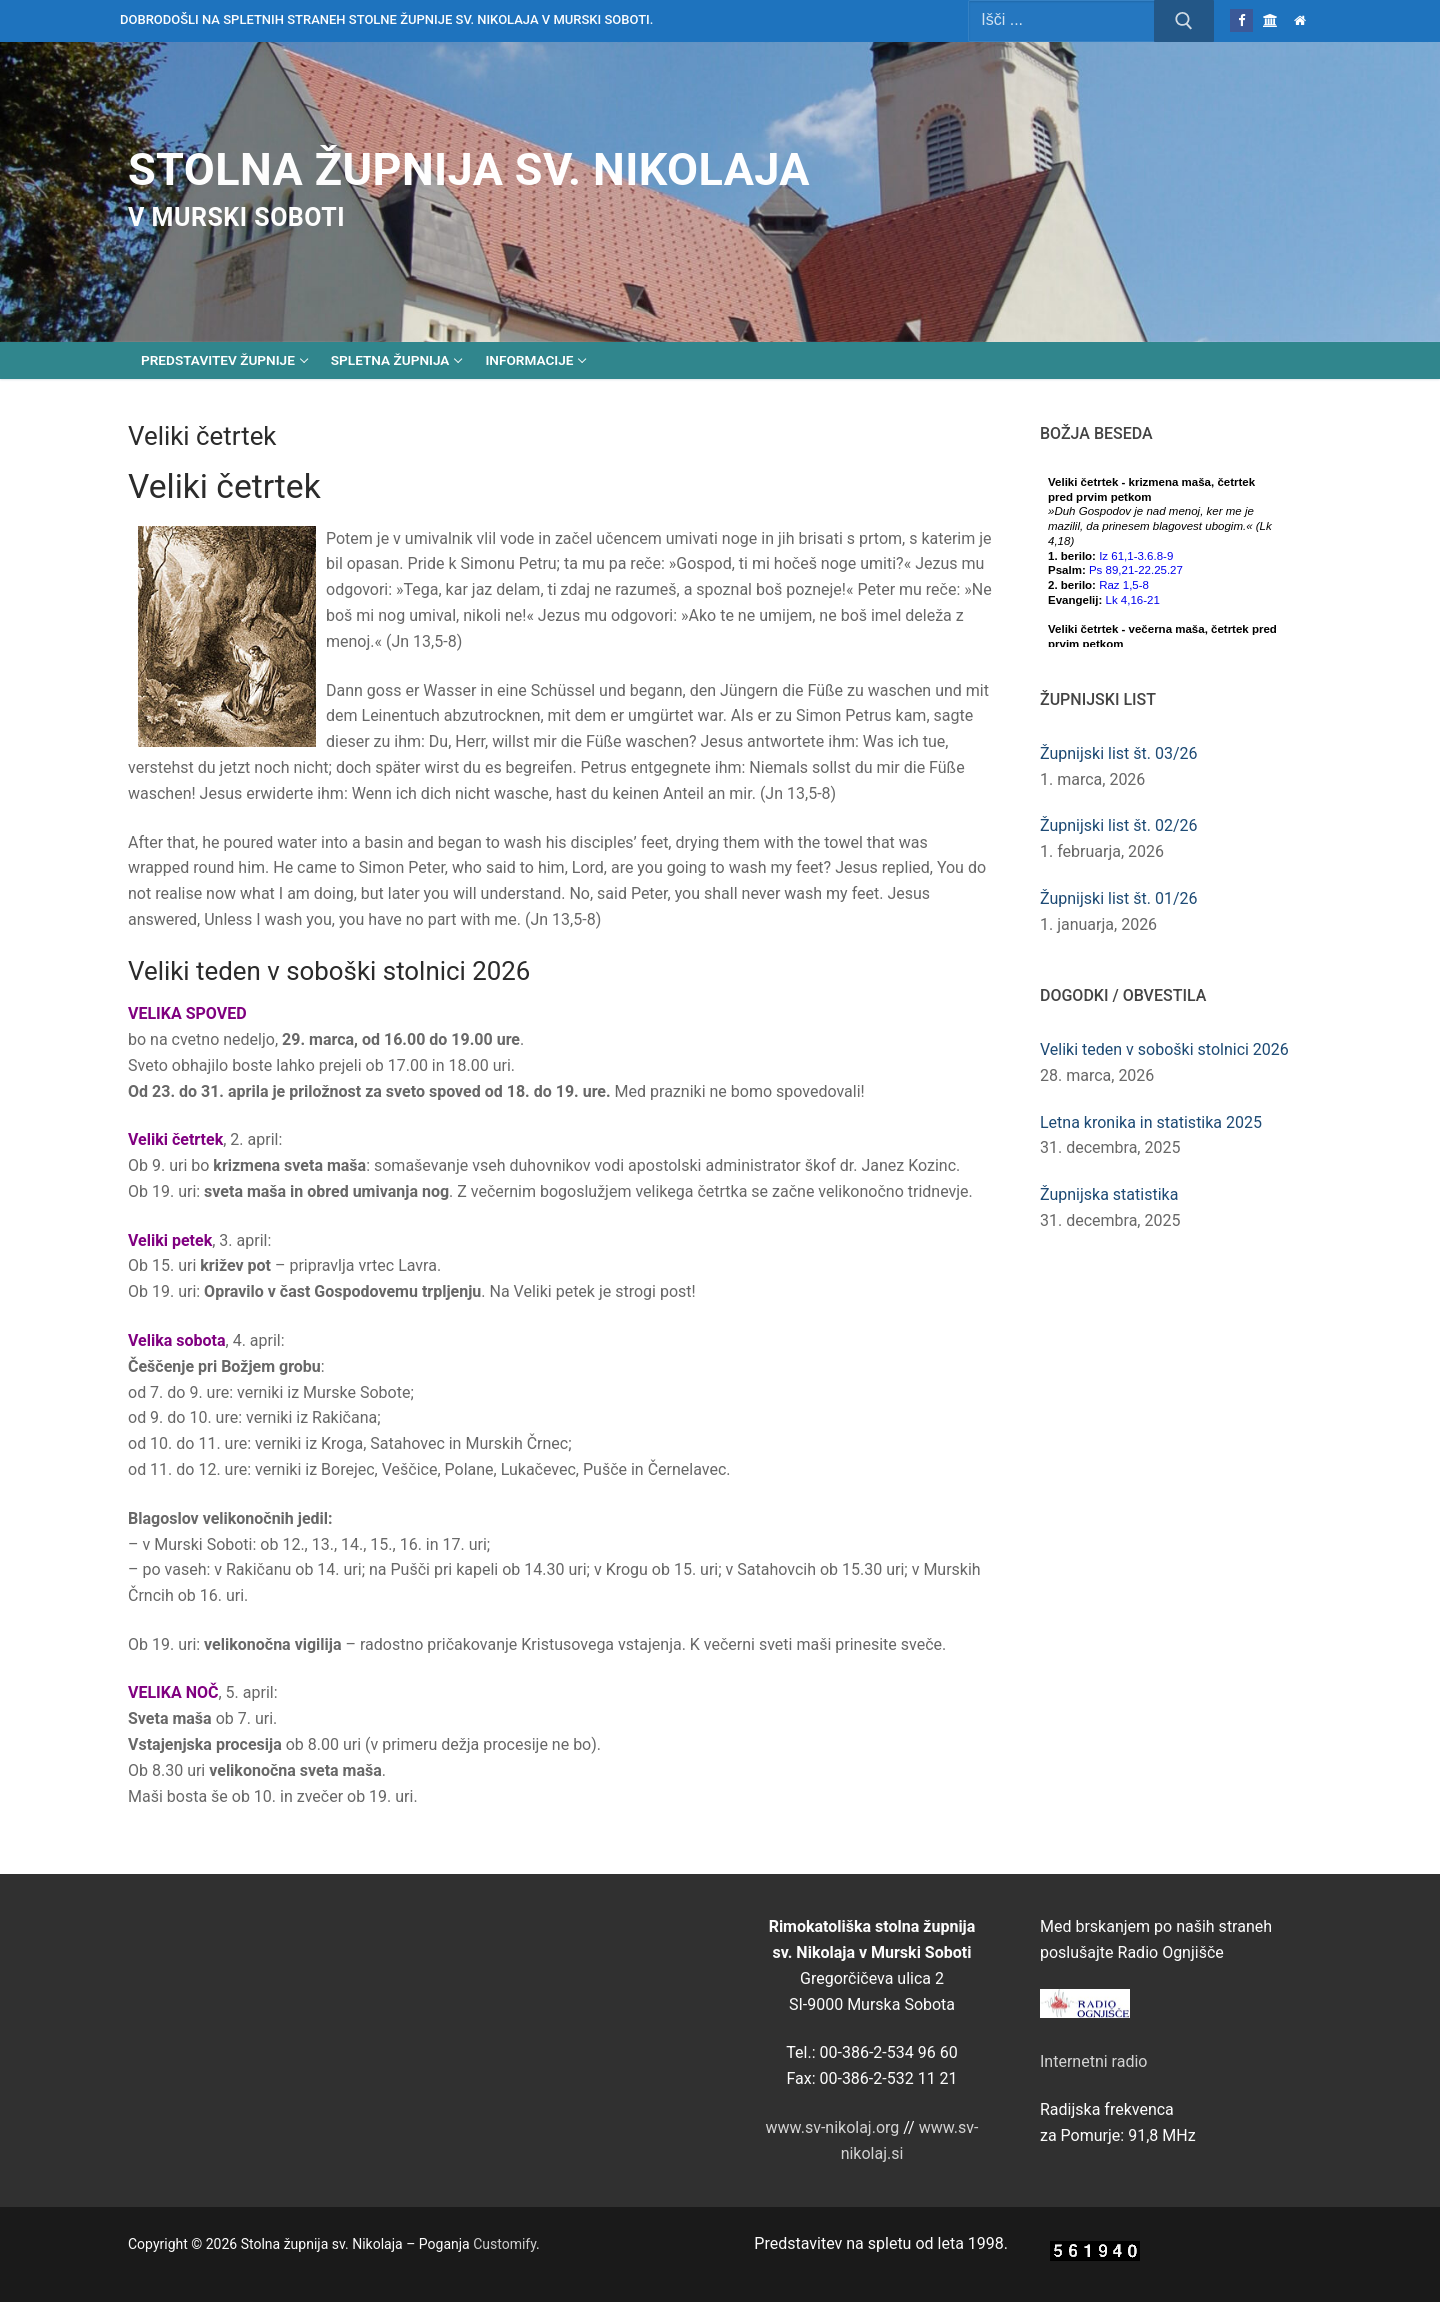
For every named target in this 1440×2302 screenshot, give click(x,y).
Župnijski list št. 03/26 (1119, 753)
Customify (504, 2244)
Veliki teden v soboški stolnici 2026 (1164, 1049)
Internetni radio (1093, 2061)
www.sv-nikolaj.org (833, 2127)
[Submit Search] (1184, 21)
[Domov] (1300, 20)
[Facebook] (1241, 20)
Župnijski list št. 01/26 (1119, 898)
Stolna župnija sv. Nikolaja (469, 169)
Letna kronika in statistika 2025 (1151, 1122)
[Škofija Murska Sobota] (1270, 20)
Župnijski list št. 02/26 (1119, 825)
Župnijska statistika (1109, 1194)
